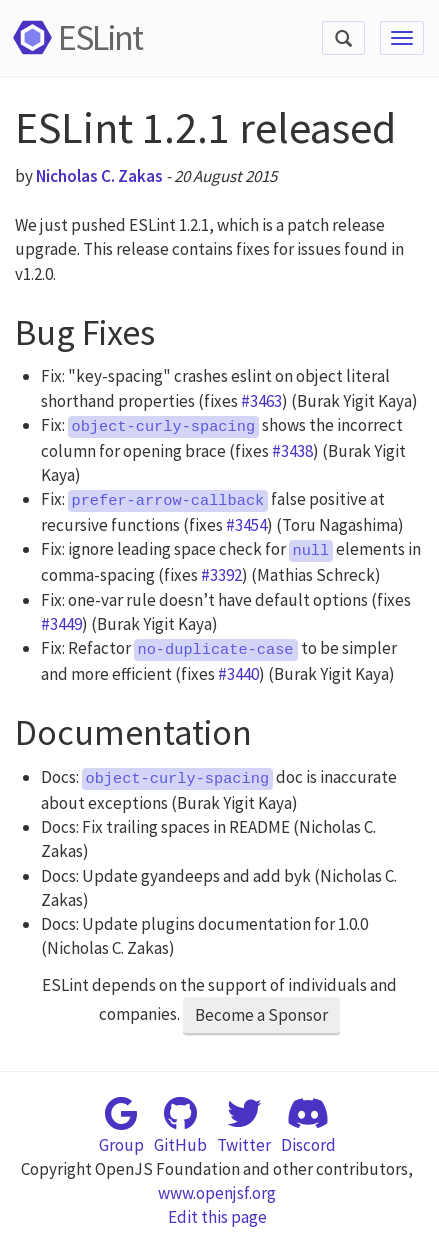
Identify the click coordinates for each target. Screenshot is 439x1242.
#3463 (261, 401)
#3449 (61, 624)
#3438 (292, 451)
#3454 (246, 525)
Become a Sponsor (261, 1015)
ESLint (74, 37)
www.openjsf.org (217, 1193)
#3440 (238, 674)
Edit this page (217, 1217)
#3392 (221, 575)
